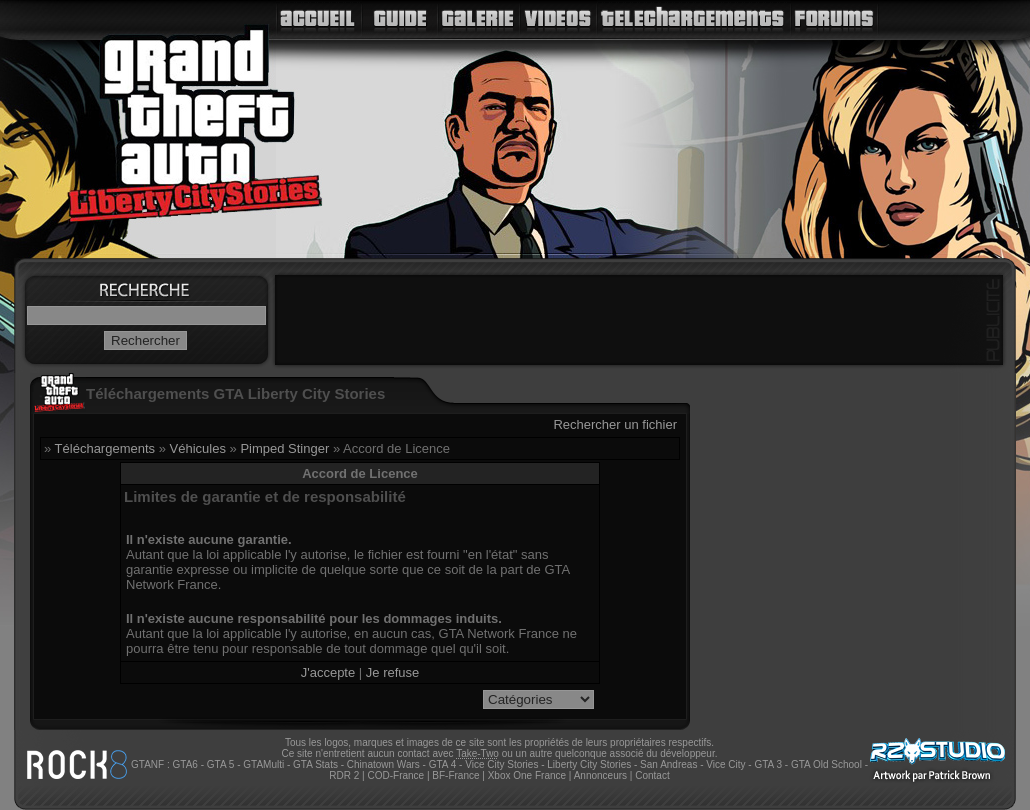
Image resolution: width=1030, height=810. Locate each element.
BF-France (455, 775)
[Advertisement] (639, 320)
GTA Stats (315, 764)
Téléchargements (105, 448)
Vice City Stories (501, 764)
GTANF (147, 764)
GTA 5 (221, 764)
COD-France (395, 775)
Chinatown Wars (383, 764)
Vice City (725, 764)
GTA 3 (768, 764)
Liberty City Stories (589, 764)
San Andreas (668, 764)
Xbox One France (527, 775)
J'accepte (328, 672)
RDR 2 (344, 775)
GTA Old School (826, 764)
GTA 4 (443, 764)
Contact (652, 775)
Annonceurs (600, 775)
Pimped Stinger (284, 448)
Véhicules (198, 448)
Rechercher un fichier (615, 424)
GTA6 (184, 764)
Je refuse (392, 672)
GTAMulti (263, 764)
